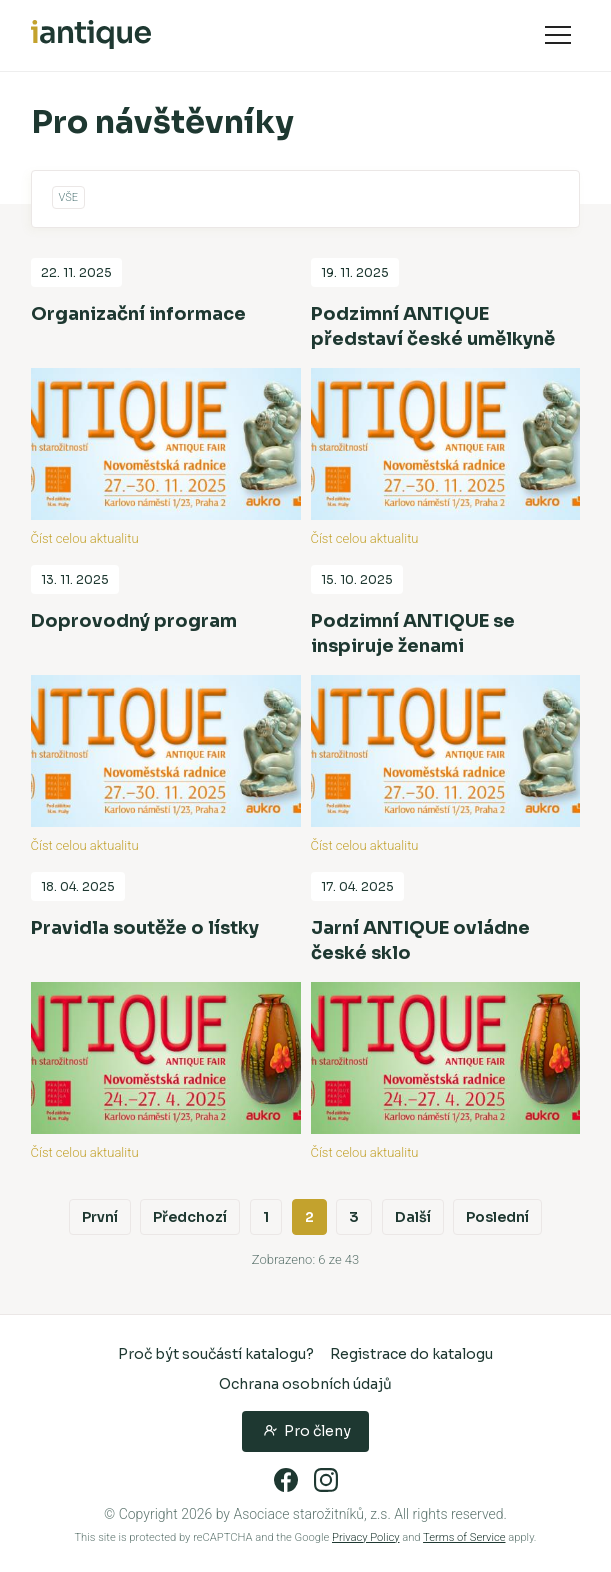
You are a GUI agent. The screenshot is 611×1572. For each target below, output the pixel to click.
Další (413, 1217)
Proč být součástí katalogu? (216, 1354)
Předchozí (190, 1217)
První (100, 1217)
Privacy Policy (365, 1537)
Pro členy (306, 1430)
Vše (69, 197)
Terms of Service (464, 1537)
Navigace (558, 35)
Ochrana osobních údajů (305, 1384)
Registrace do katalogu (411, 1354)
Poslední (497, 1217)
